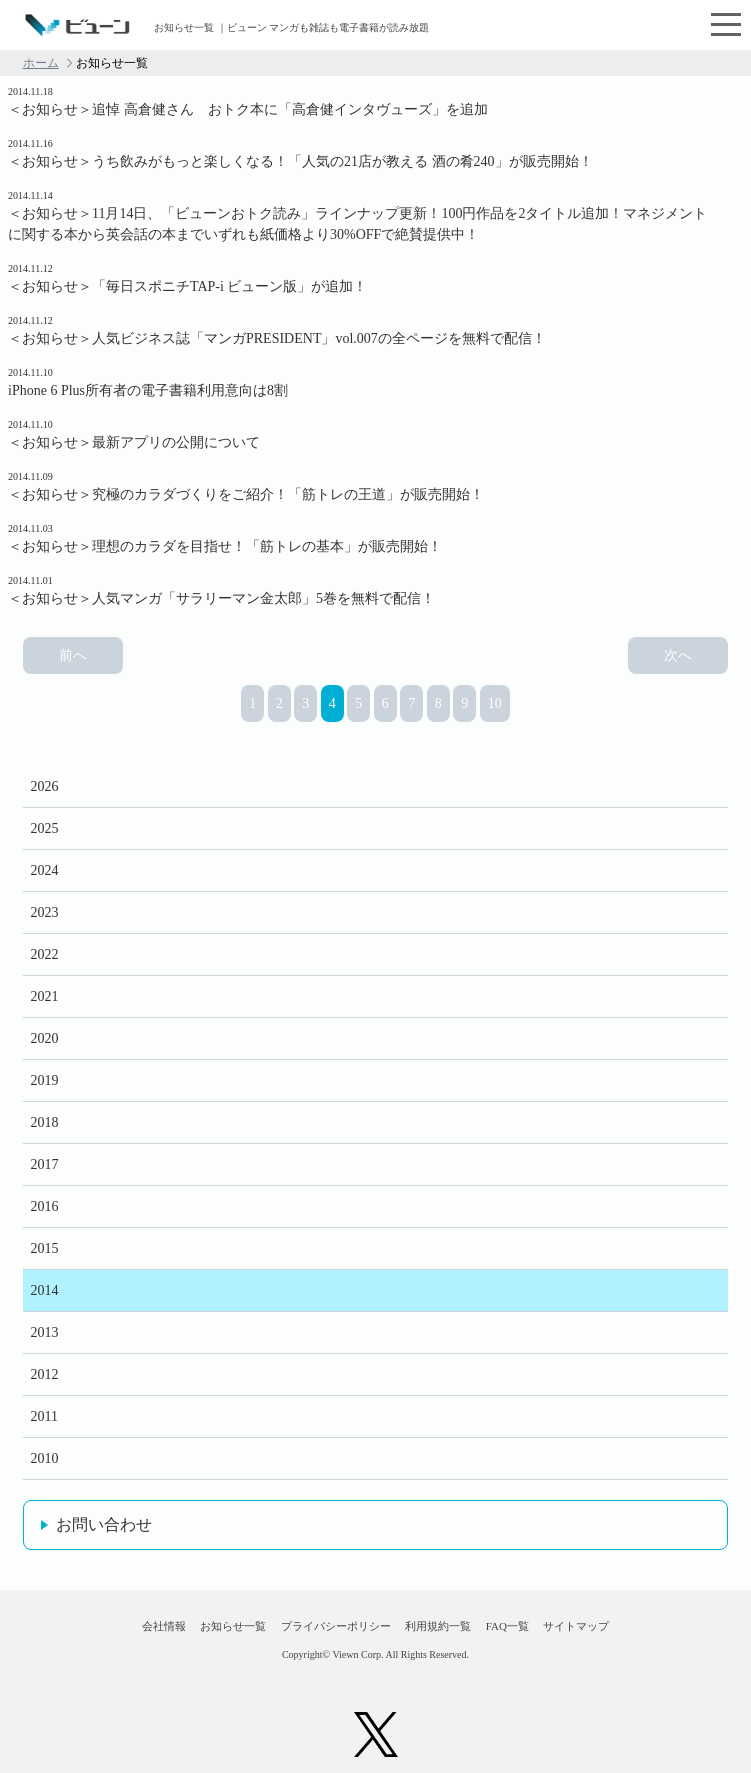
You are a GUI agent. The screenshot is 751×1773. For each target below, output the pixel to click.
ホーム (41, 63)
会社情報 (164, 1626)
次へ (678, 655)
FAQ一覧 (507, 1626)
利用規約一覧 (438, 1626)
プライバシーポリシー (336, 1626)
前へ (73, 655)
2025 (45, 828)
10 (495, 703)
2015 (45, 1248)
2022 (45, 954)
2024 (45, 870)
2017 (45, 1164)
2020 (45, 1038)
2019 (45, 1080)
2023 (45, 912)
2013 (45, 1332)
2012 (45, 1374)
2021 (45, 996)
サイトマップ (576, 1626)
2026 (45, 786)
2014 (45, 1290)
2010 (45, 1458)
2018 (45, 1122)
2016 (45, 1206)
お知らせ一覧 (233, 1626)
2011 (44, 1416)
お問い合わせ (104, 1524)
